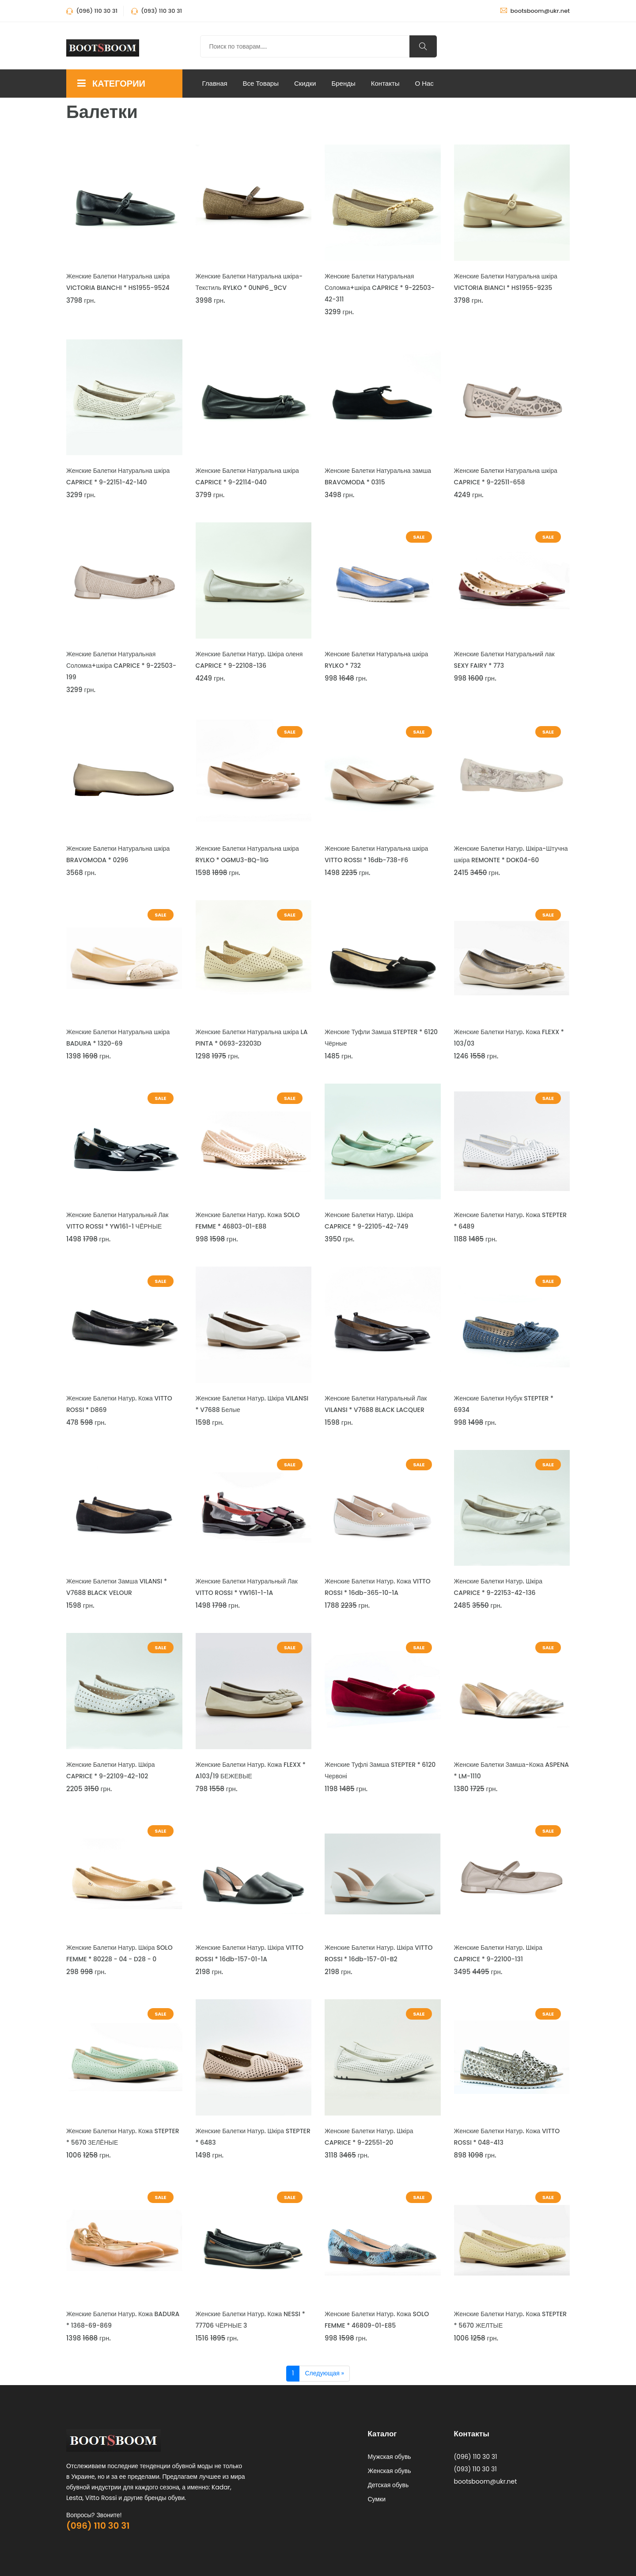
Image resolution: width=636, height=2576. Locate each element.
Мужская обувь (389, 2456)
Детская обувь (388, 2485)
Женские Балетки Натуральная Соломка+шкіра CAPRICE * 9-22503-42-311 (380, 288)
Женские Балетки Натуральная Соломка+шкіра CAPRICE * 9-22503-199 (121, 665)
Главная (214, 83)
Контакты (385, 83)
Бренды (343, 83)
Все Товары (261, 83)
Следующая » (324, 2373)
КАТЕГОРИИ (111, 83)
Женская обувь (389, 2470)
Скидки (305, 83)
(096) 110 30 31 (97, 2525)
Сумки (377, 2499)
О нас (424, 83)
